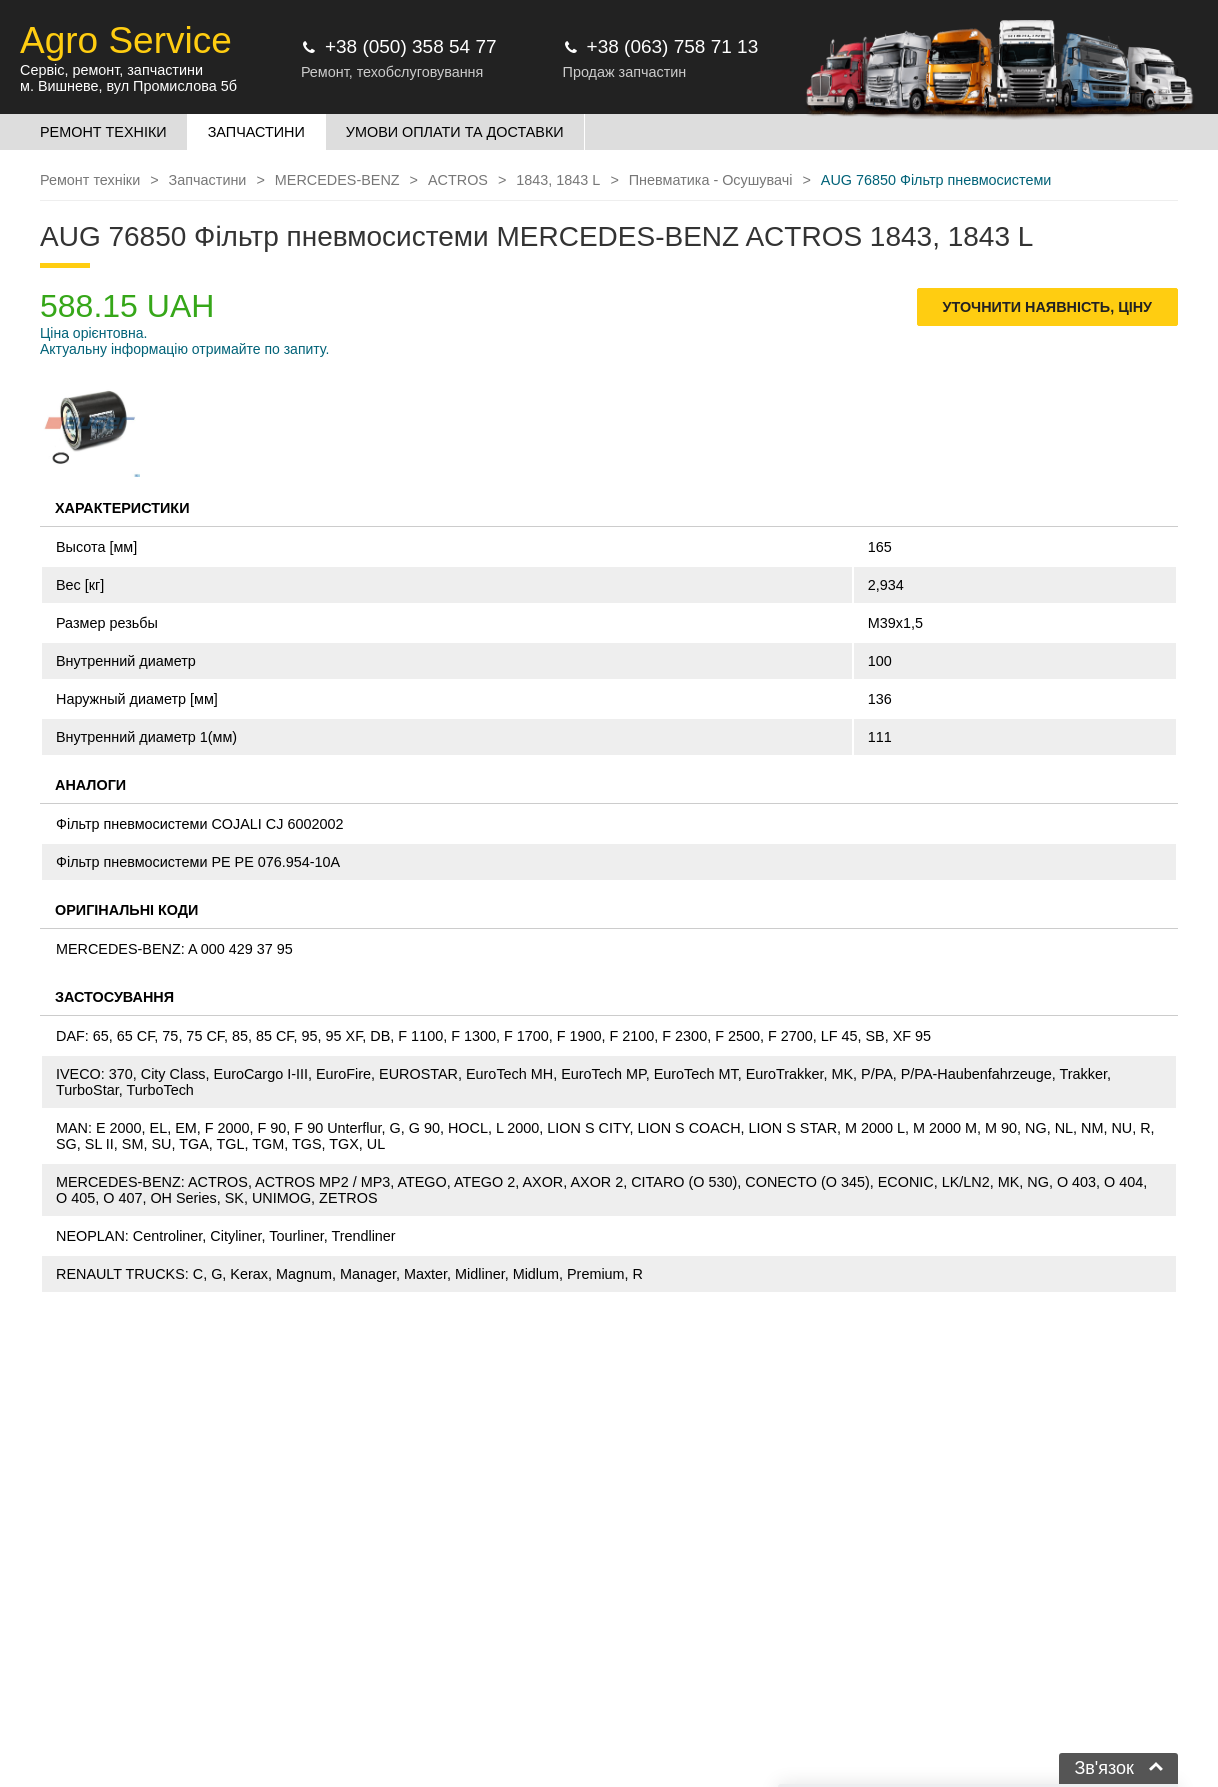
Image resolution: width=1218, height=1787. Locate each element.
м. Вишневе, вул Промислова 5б (128, 86)
